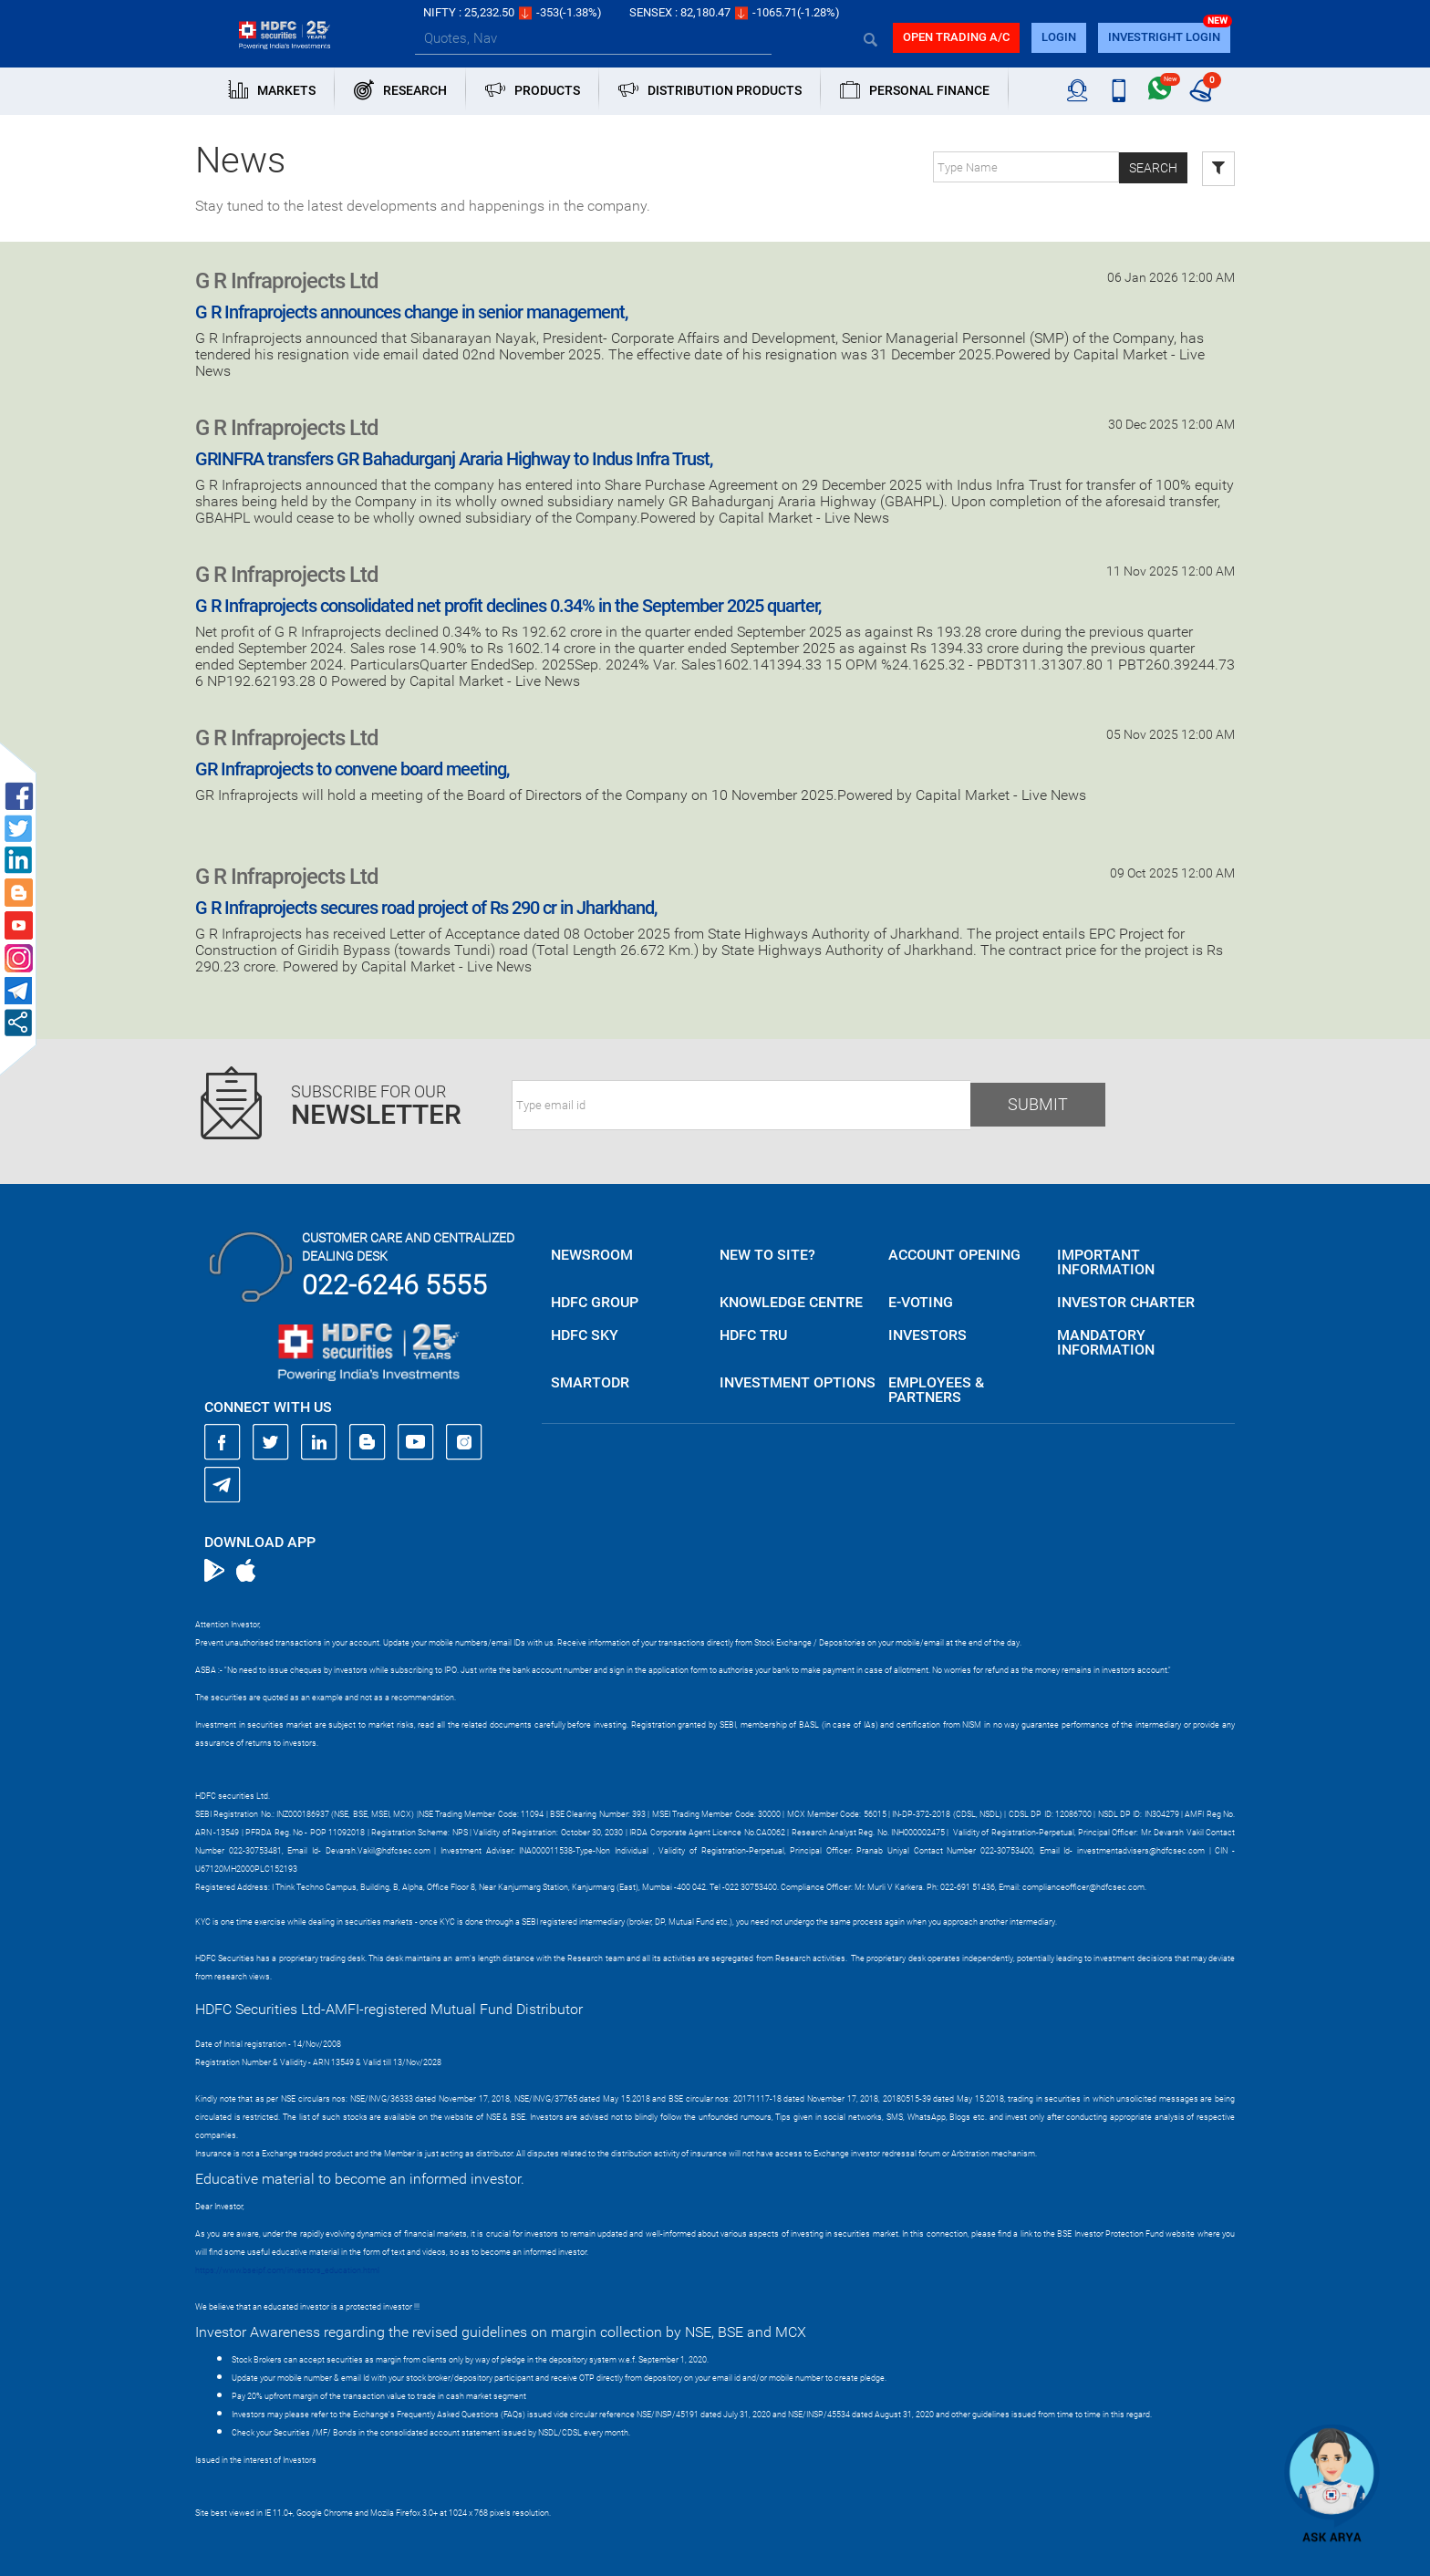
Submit (1038, 1104)
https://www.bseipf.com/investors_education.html (287, 2270)
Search (1153, 168)
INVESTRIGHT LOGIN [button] (1164, 37)
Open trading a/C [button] (956, 37)
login (1058, 37)
